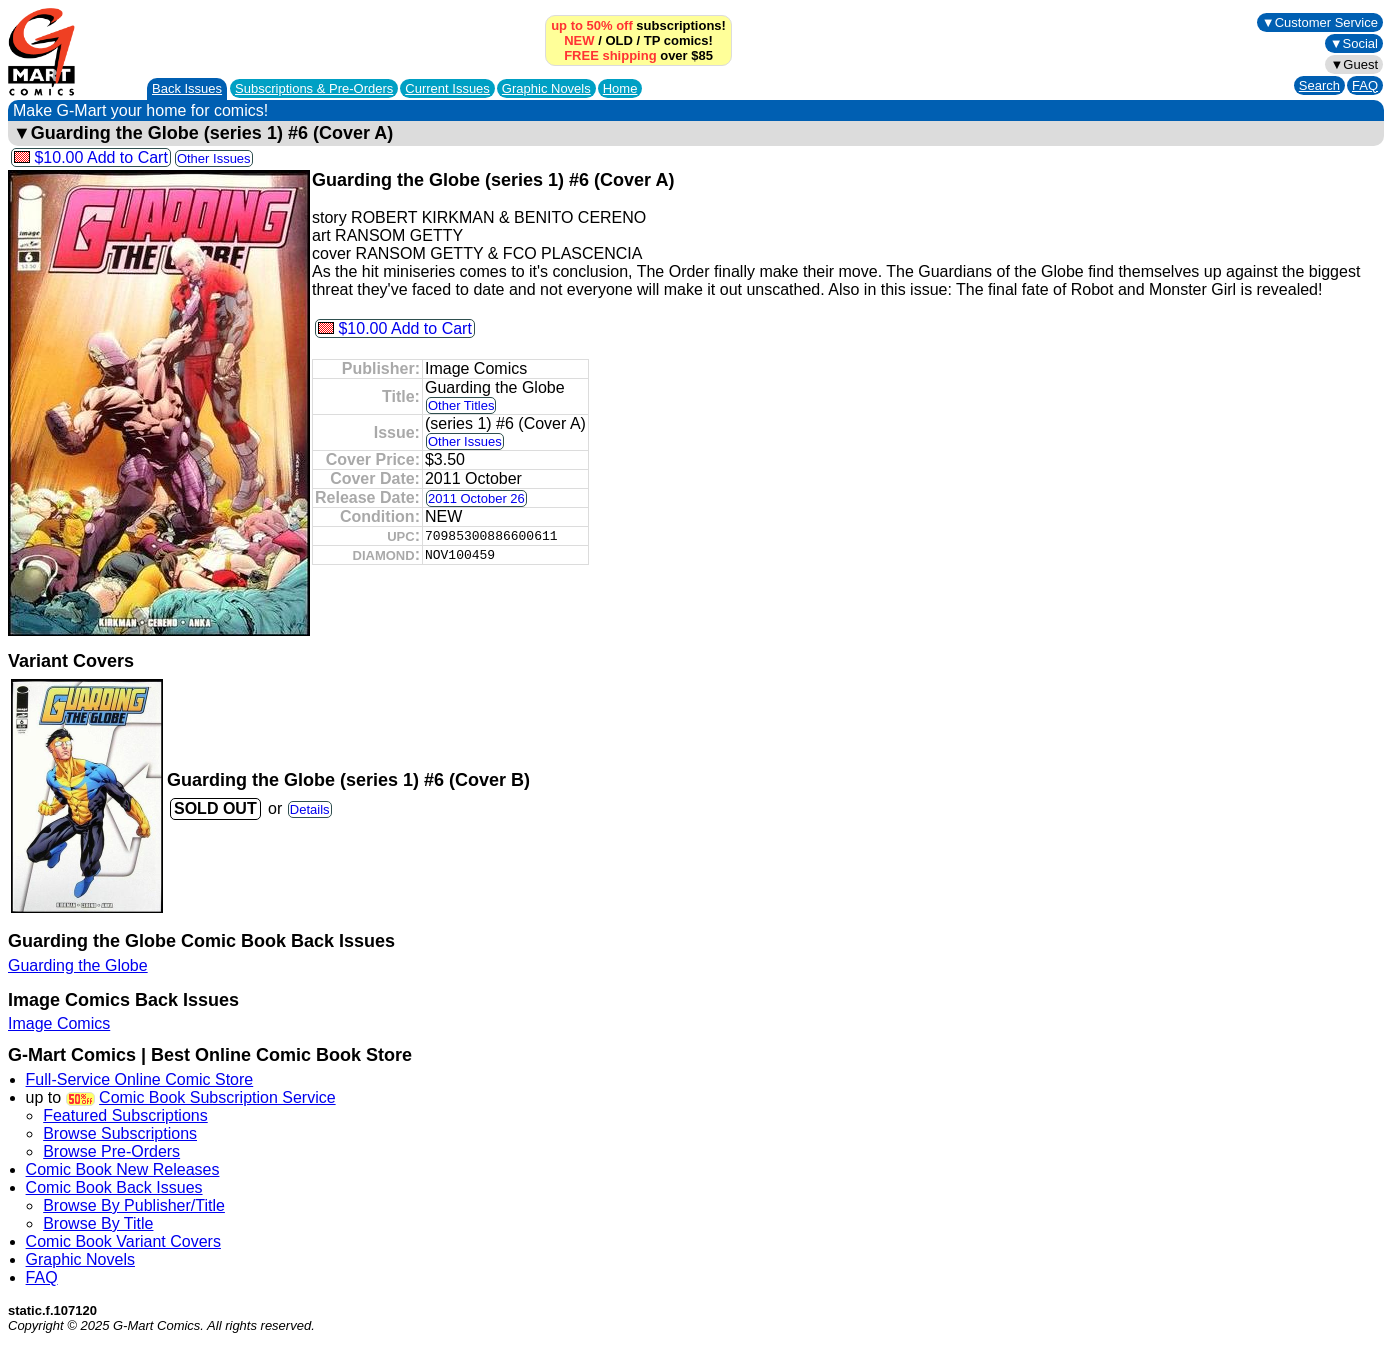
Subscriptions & (314, 88)
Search (1319, 85)
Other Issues (214, 158)
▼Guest (1354, 64)
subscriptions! (638, 25)
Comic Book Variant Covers (123, 1241)
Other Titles (461, 405)
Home (620, 88)
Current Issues (447, 88)
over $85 (638, 55)
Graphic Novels (546, 88)
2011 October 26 (476, 498)
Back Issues (187, 88)
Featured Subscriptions (125, 1115)
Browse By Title (98, 1223)
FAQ (1365, 85)
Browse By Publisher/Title (134, 1205)
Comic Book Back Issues (114, 1187)
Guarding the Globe (78, 965)
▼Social (1354, 43)
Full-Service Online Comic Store (140, 1079)
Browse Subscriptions (120, 1133)
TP (652, 40)
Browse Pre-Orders (111, 1151)
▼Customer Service (1320, 22)
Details (310, 809)
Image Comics (59, 1023)
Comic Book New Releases (123, 1169)
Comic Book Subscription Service (217, 1097)
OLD (618, 40)
